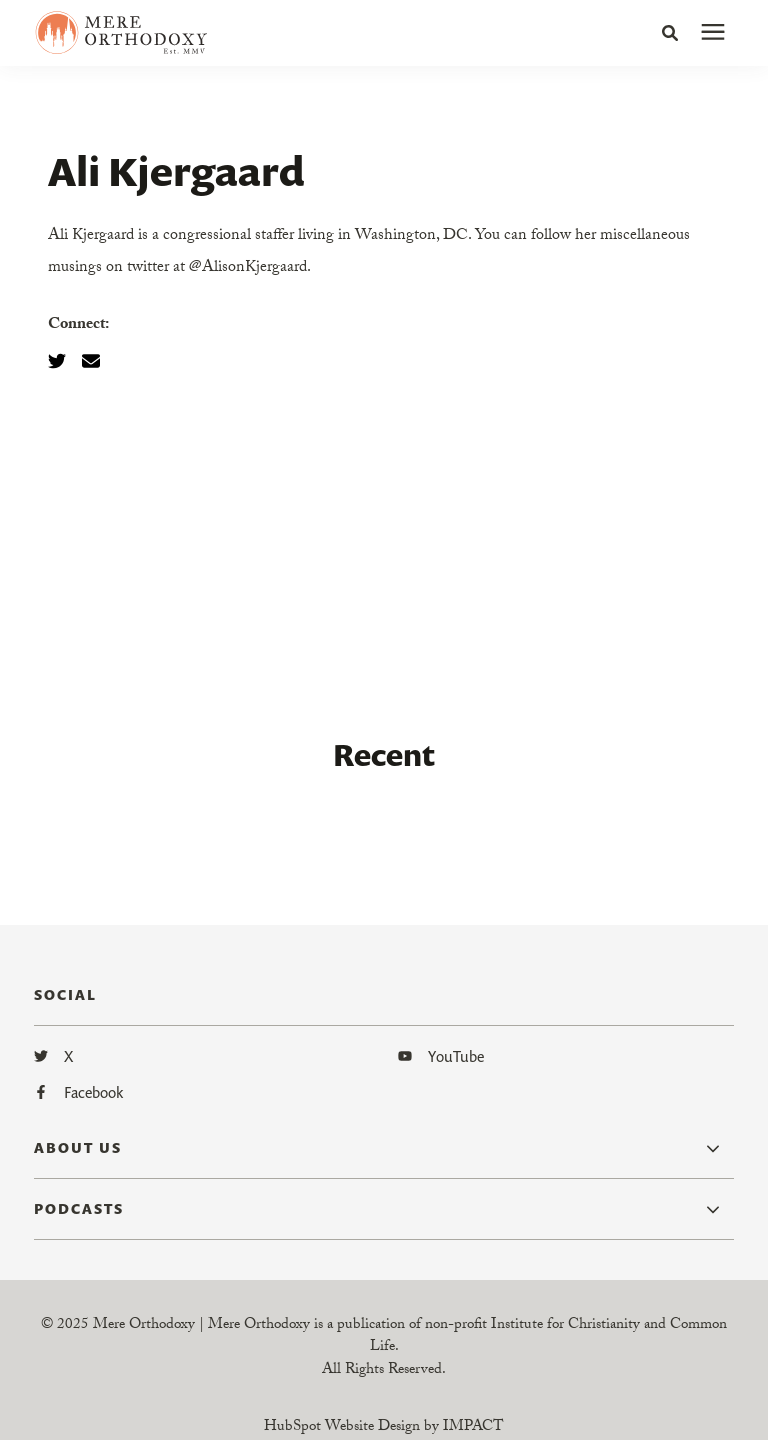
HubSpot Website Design (342, 1428)
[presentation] (713, 33)
